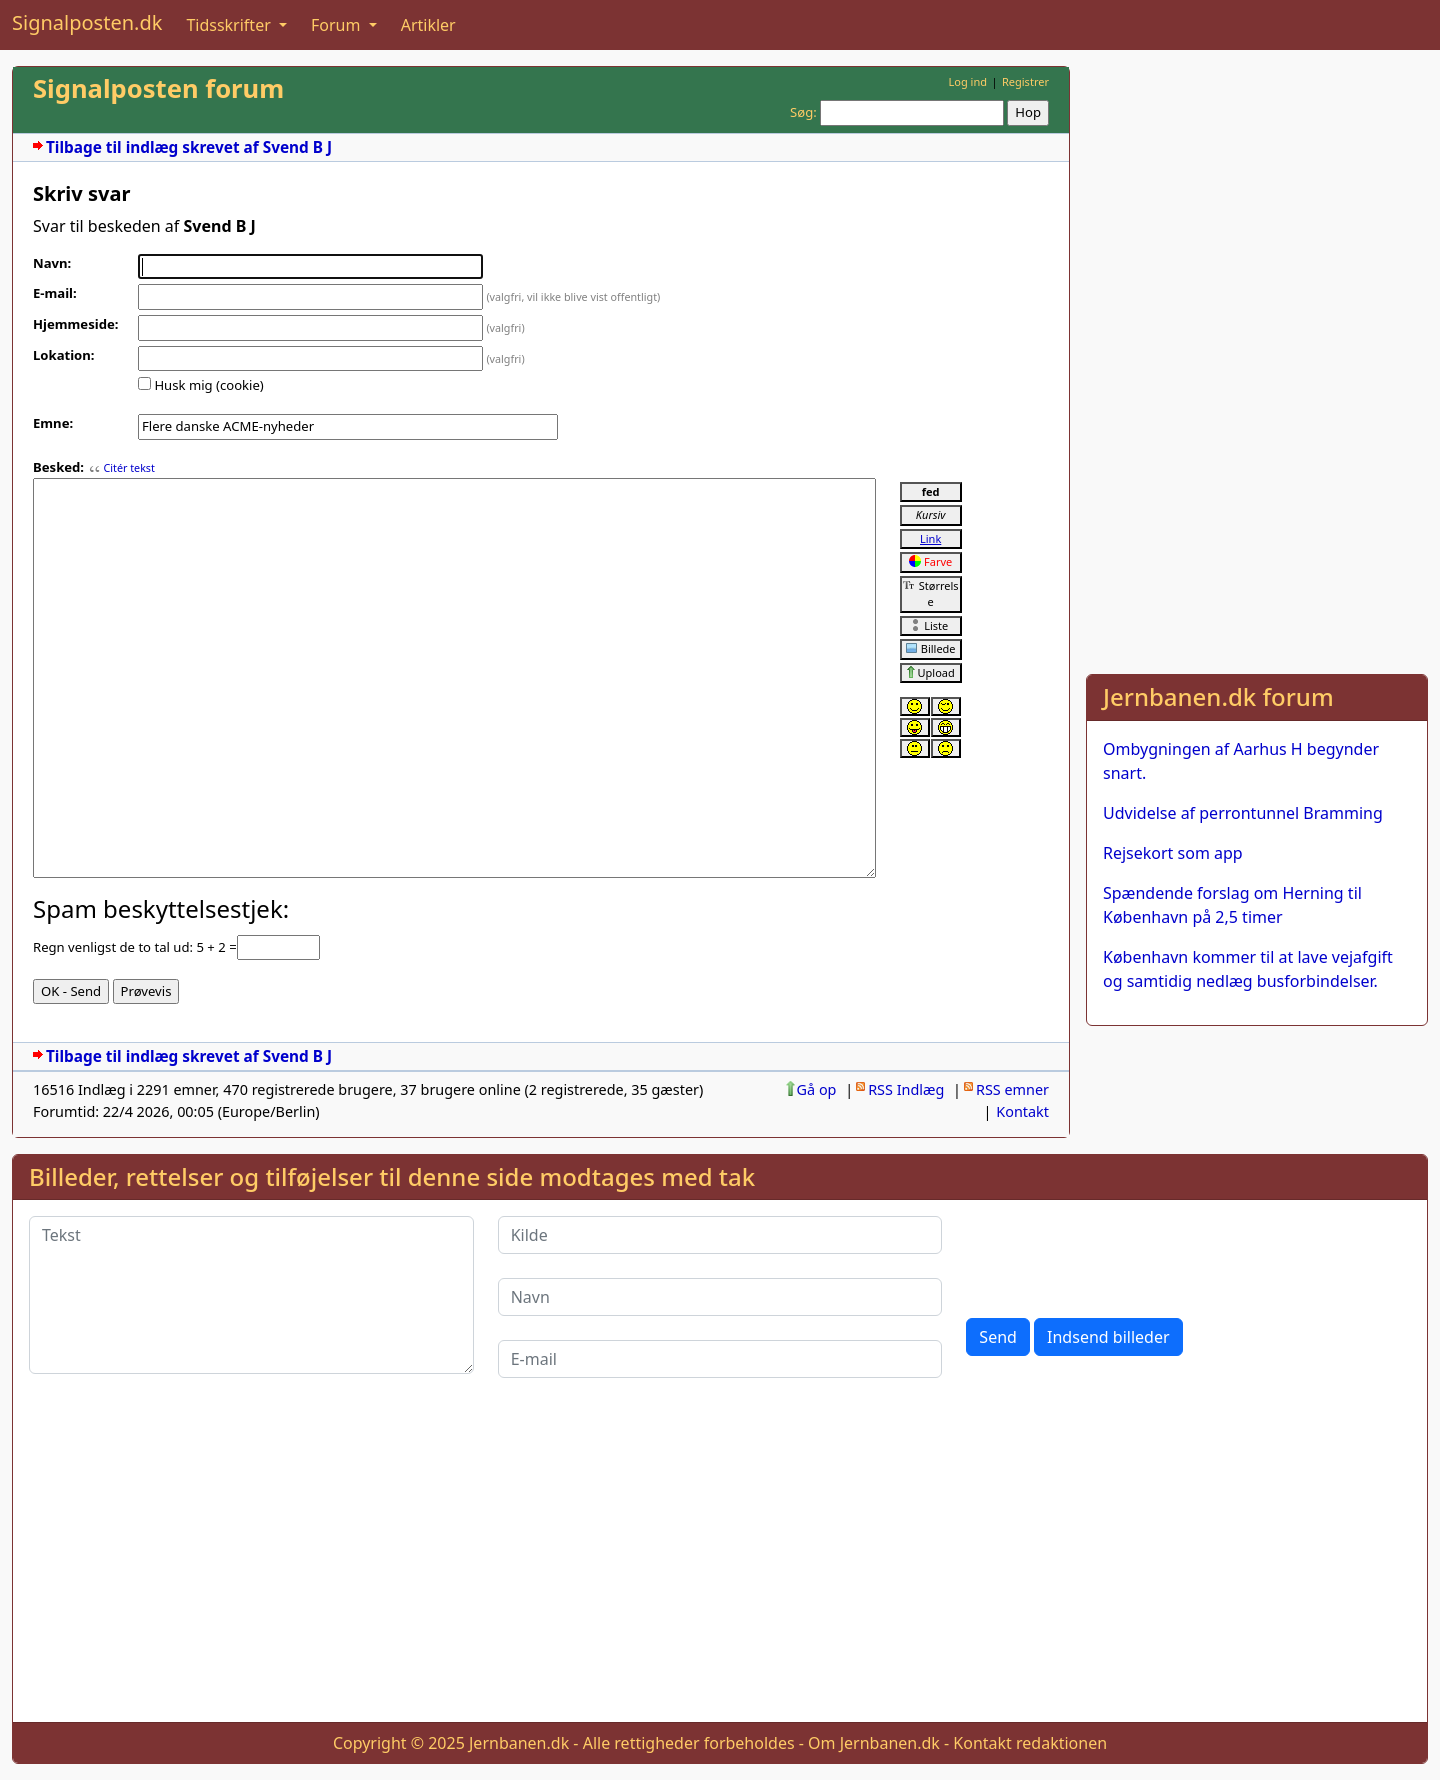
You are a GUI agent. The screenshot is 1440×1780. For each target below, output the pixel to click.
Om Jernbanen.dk (874, 1743)
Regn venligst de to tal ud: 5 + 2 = (135, 947)
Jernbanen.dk (519, 1743)
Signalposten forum (158, 88)
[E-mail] (720, 1359)
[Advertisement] (1257, 206)
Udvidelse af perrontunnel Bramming (1243, 813)
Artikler (428, 25)
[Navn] (720, 1297)
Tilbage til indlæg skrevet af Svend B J (189, 147)
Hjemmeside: (75, 324)
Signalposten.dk (87, 22)
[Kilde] (720, 1235)
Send (998, 1337)
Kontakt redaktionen (1030, 1743)
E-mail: (55, 293)
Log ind (967, 81)
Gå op (817, 1089)
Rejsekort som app (1173, 853)
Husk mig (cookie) (208, 385)
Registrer (1025, 81)
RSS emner (1012, 1089)
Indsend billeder (1108, 1337)
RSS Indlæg (906, 1089)
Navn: (52, 263)
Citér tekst (128, 468)
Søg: (803, 112)
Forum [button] (338, 25)
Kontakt (1022, 1111)
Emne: (53, 423)
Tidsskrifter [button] (230, 25)
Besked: (58, 467)
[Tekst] (251, 1295)
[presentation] (1118, 1255)
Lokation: (64, 355)
